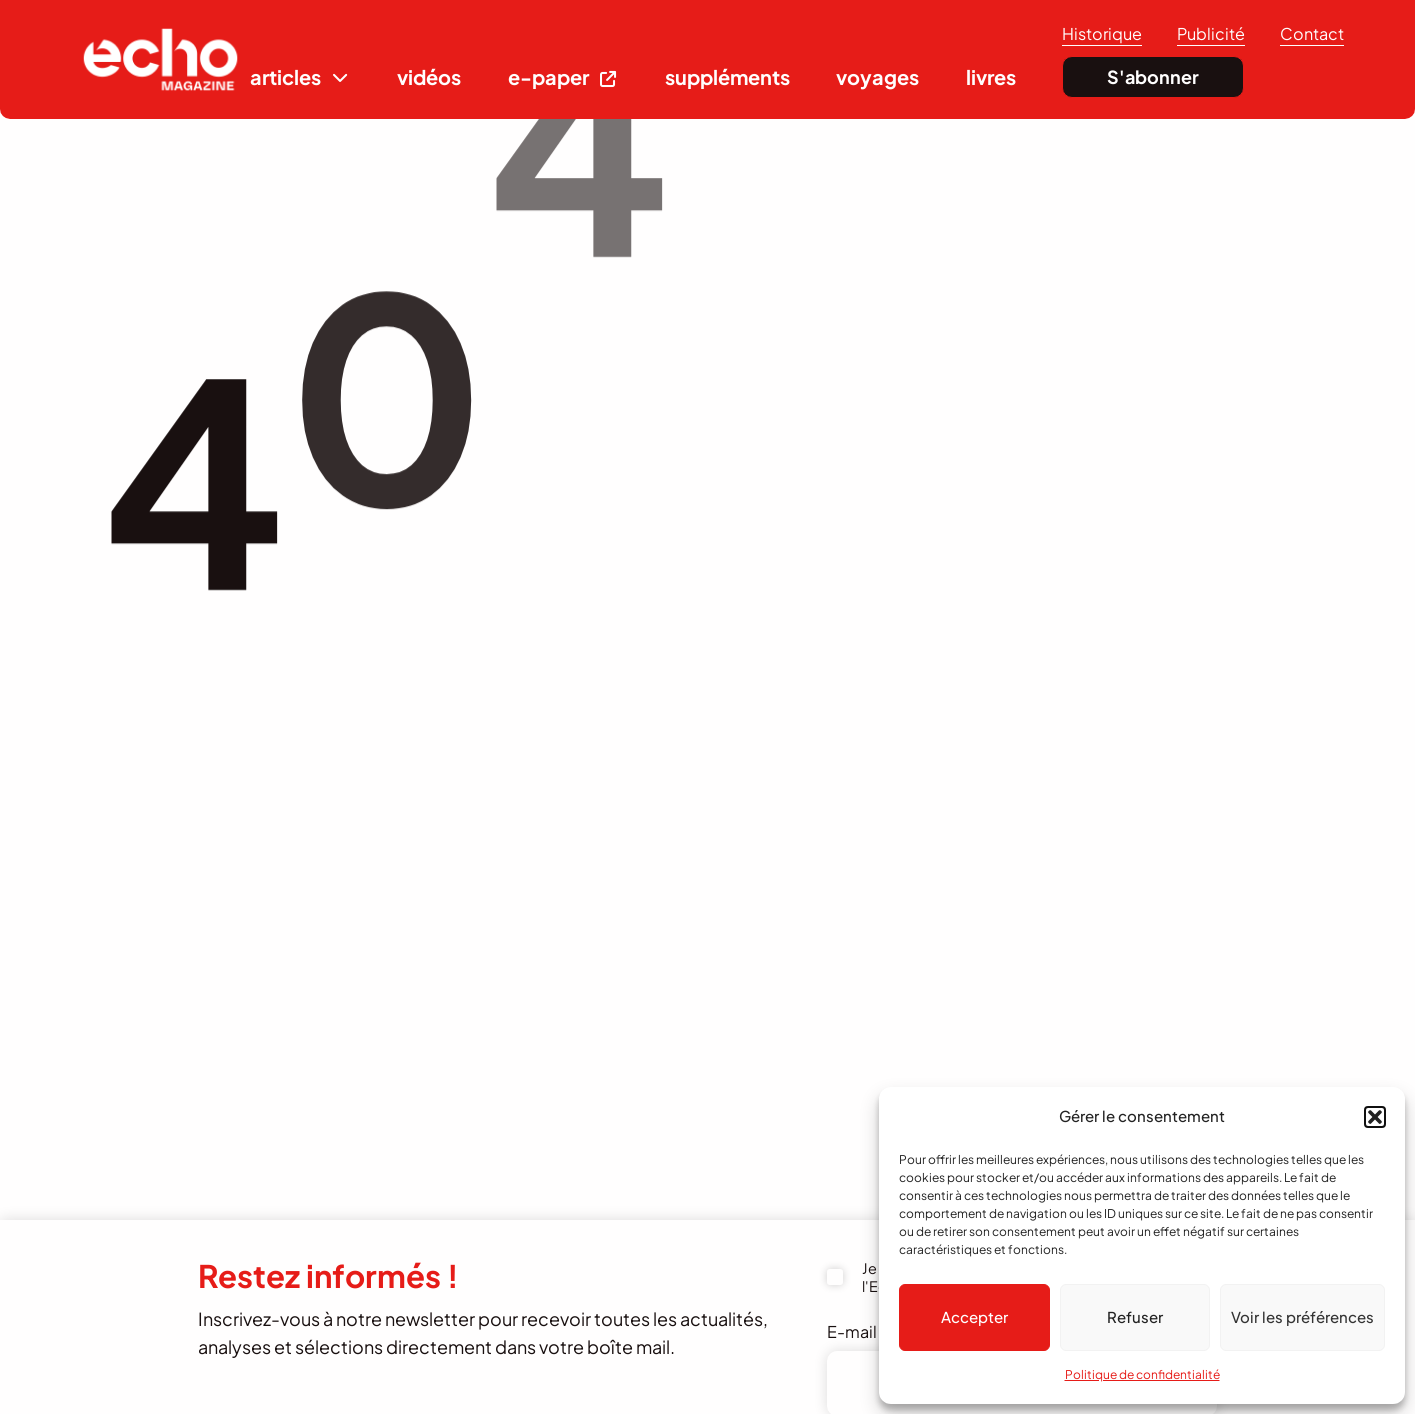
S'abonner (1153, 76)
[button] (1375, 1117)
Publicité (1211, 33)
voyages (877, 76)
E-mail (861, 1331)
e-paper (548, 76)
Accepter (974, 1316)
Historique (1102, 33)
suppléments (727, 76)
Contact (1312, 33)
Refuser (1135, 1316)
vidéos (429, 76)
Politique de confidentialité (1142, 1374)
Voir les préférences (1302, 1316)
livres (991, 76)
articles (285, 76)
